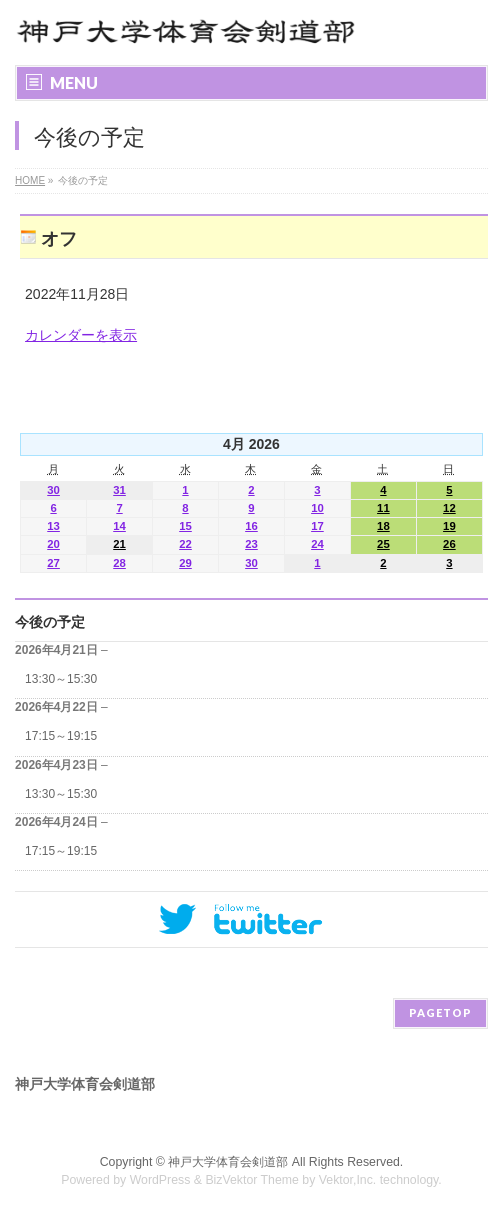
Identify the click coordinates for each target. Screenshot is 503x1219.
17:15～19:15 (61, 736)
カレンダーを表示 (81, 335)
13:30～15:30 (61, 679)
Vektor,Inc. (348, 1180)
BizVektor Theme (252, 1180)
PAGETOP (440, 1012)
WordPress (160, 1180)
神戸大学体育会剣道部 (228, 1162)
